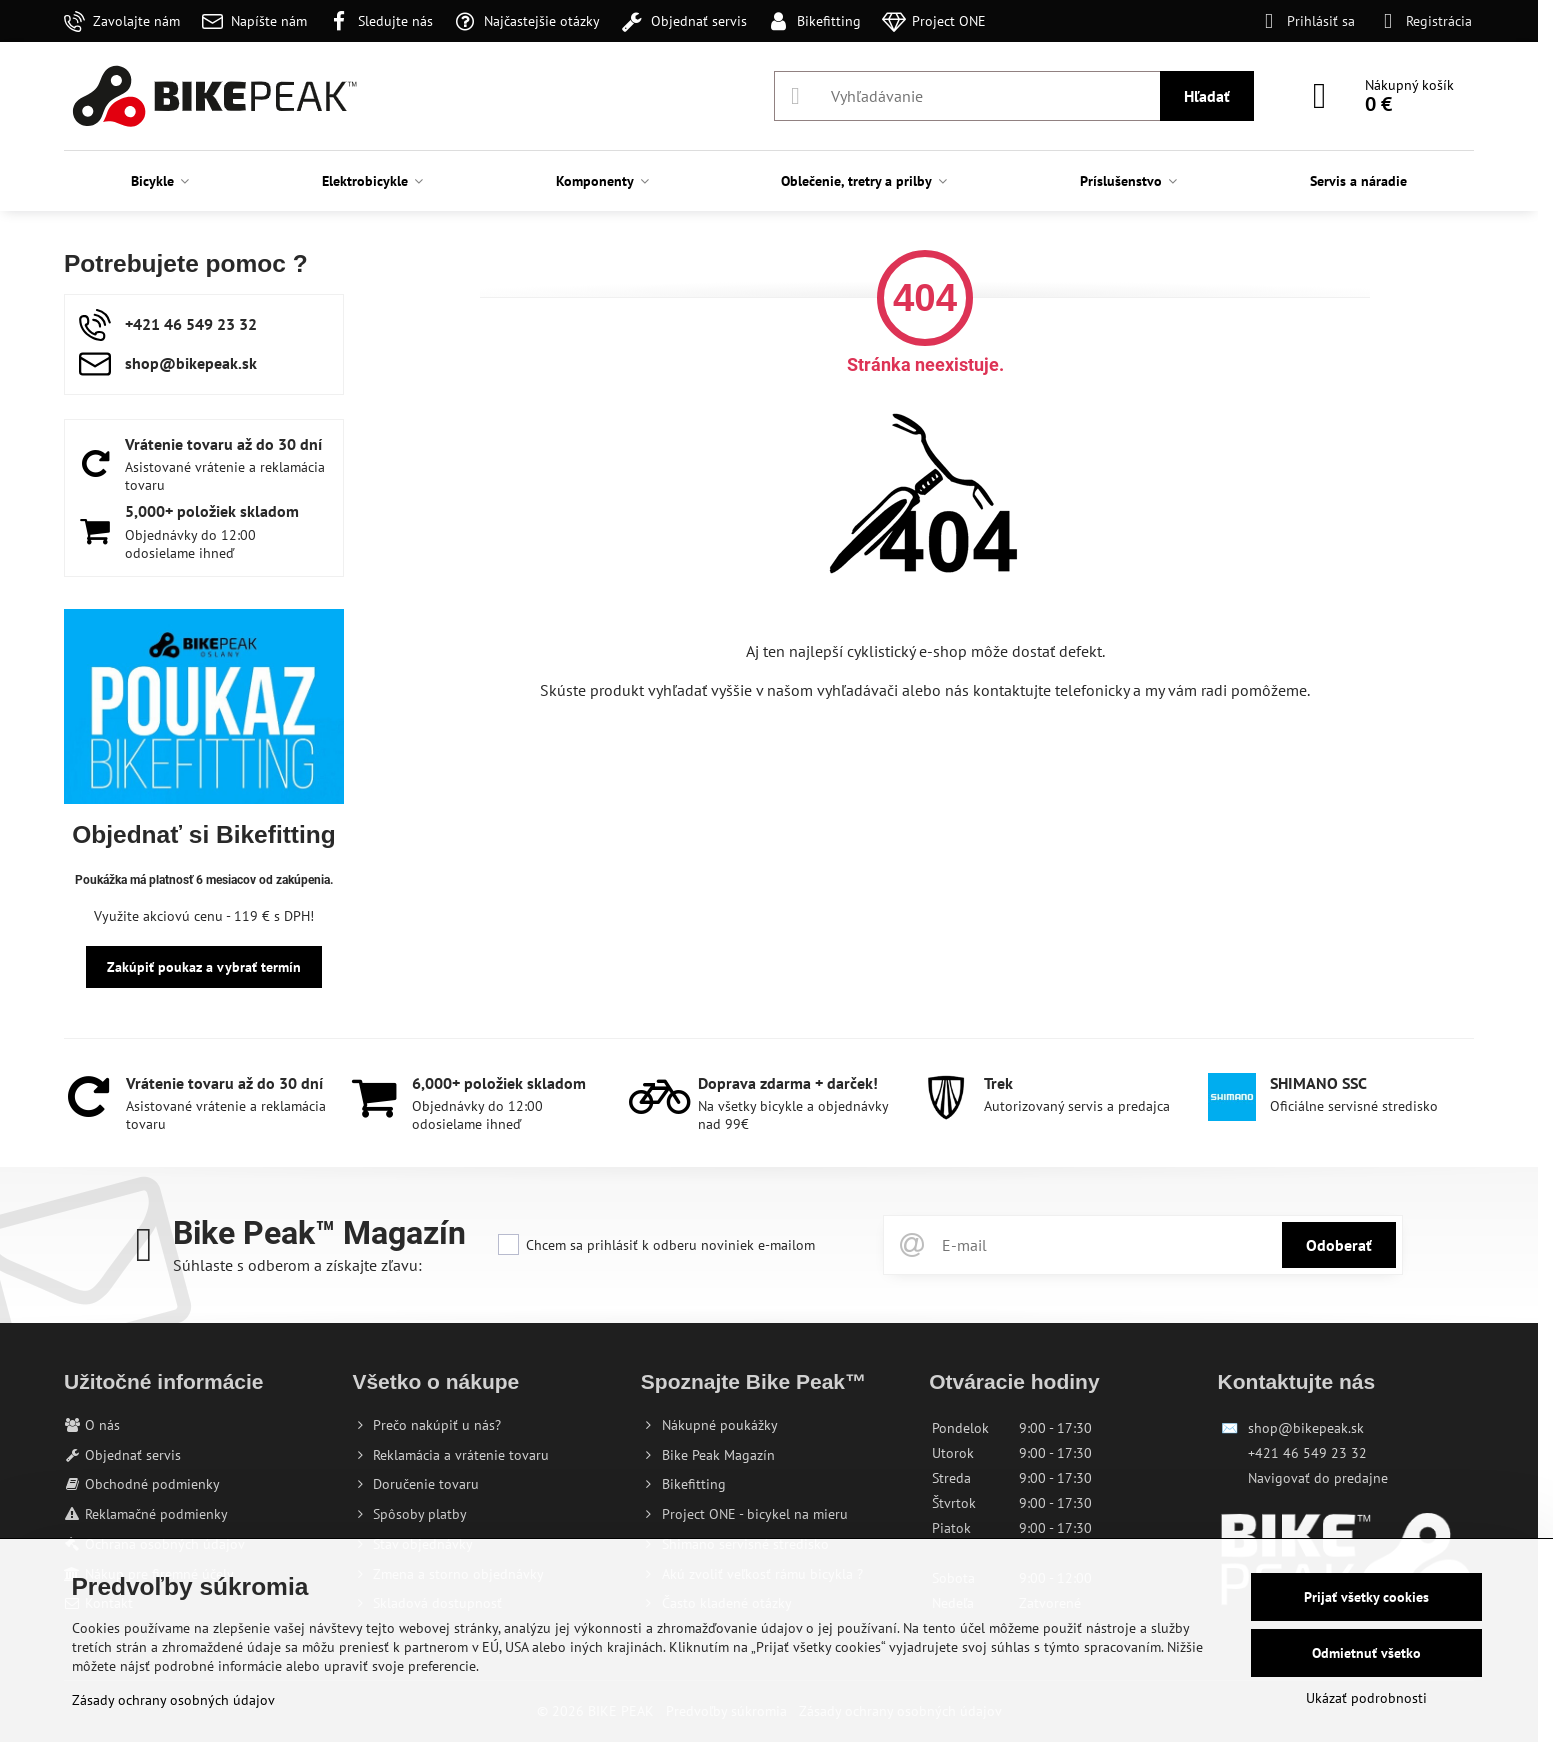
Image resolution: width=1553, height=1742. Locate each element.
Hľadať (1207, 96)
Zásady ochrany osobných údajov (173, 1700)
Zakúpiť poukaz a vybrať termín (204, 967)
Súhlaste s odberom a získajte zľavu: (297, 1265)
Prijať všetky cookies (1366, 1597)
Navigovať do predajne (1318, 1478)
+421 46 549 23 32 (1307, 1453)
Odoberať (1339, 1245)
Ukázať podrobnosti (1366, 1698)
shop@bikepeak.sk (1306, 1428)
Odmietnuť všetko (1366, 1653)
